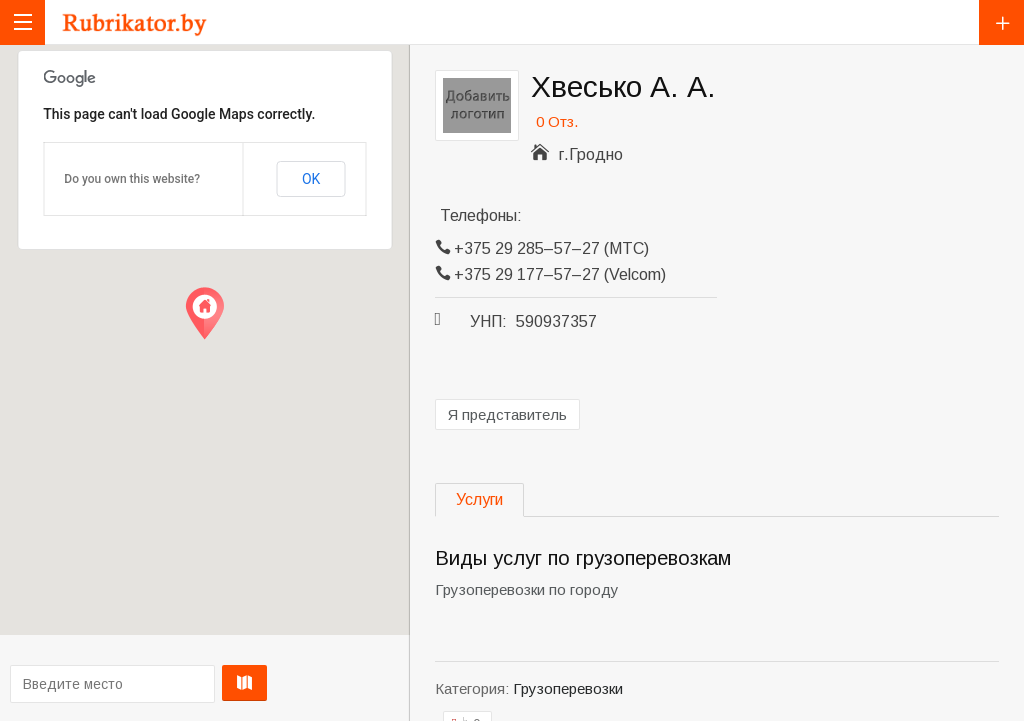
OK (311, 179)
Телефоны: (481, 215)
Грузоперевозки (568, 688)
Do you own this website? (132, 179)
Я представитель (507, 414)
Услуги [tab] (479, 499)
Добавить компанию (1001, 22)
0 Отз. (557, 121)
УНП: (488, 321)
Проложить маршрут (201, 683)
